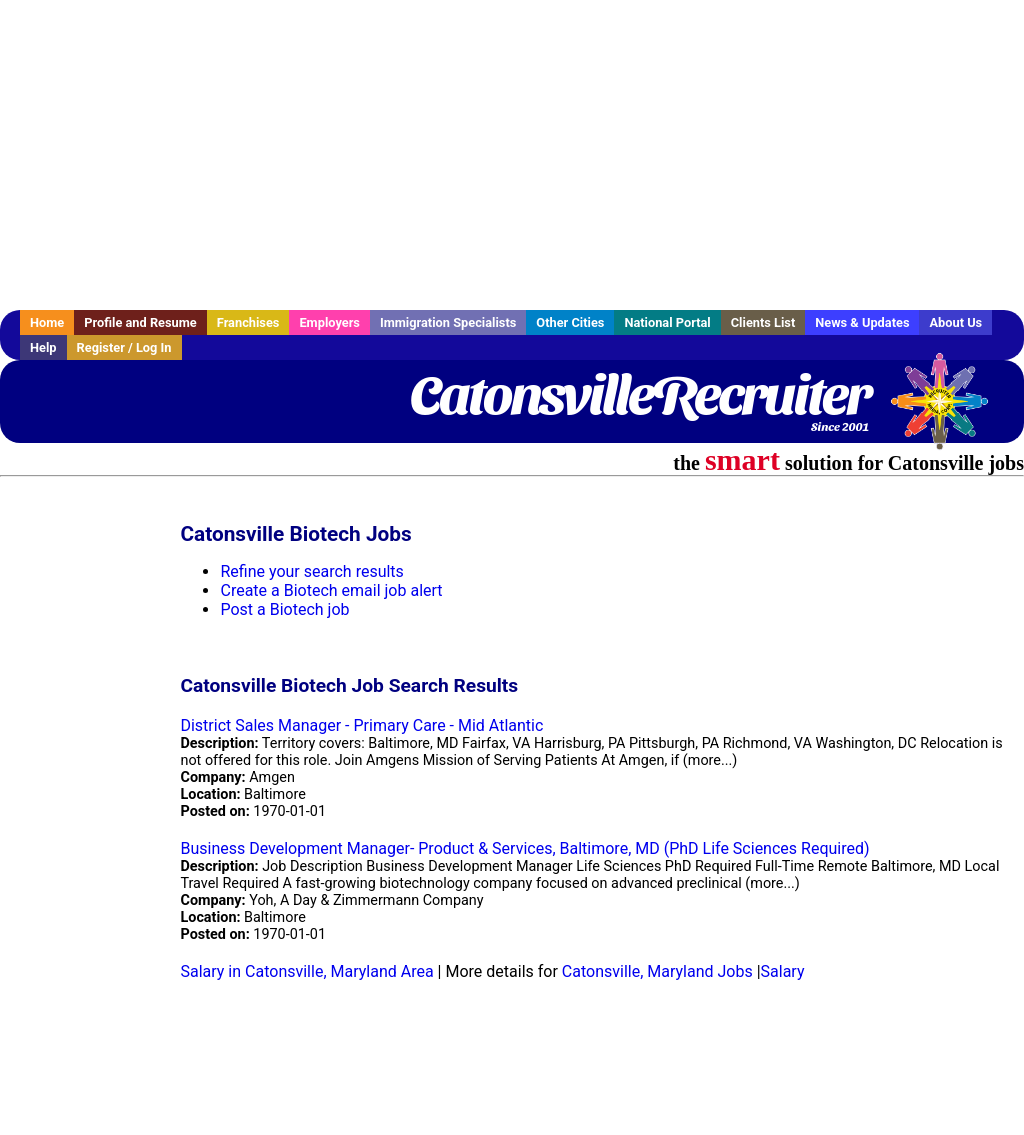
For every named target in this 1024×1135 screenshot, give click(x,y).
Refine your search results (311, 571)
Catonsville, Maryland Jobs (657, 971)
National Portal (667, 322)
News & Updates (862, 322)
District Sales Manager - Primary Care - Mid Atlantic (361, 725)
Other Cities (570, 322)
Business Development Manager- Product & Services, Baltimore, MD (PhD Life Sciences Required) (524, 848)
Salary (783, 971)
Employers (329, 322)
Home (47, 322)
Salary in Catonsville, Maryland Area (306, 971)
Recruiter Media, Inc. (949, 411)
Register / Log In (124, 347)
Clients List (763, 322)
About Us (955, 322)
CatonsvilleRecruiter (639, 395)
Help (43, 347)
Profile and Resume (140, 322)
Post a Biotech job (284, 609)
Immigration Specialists (448, 322)
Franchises (248, 322)
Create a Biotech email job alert (331, 590)
